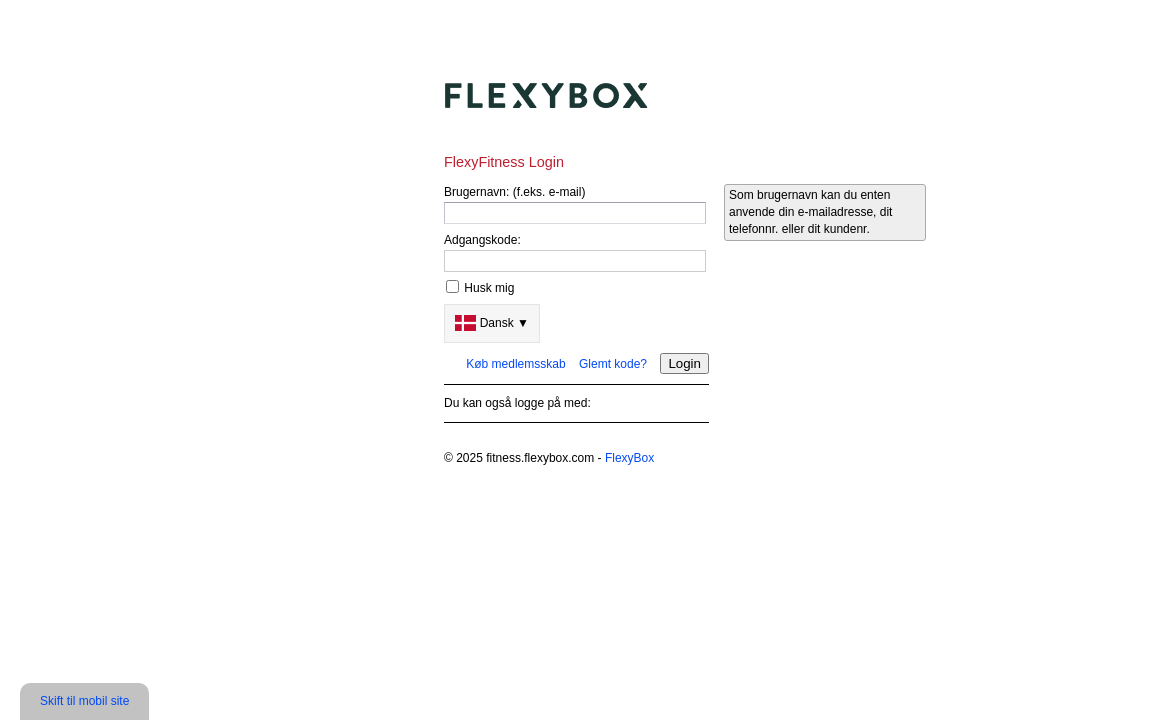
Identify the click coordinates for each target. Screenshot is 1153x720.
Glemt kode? (613, 364)
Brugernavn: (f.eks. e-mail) (514, 192)
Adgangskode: (482, 240)
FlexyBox (629, 458)
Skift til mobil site (84, 701)
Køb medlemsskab (515, 364)
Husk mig (489, 288)
